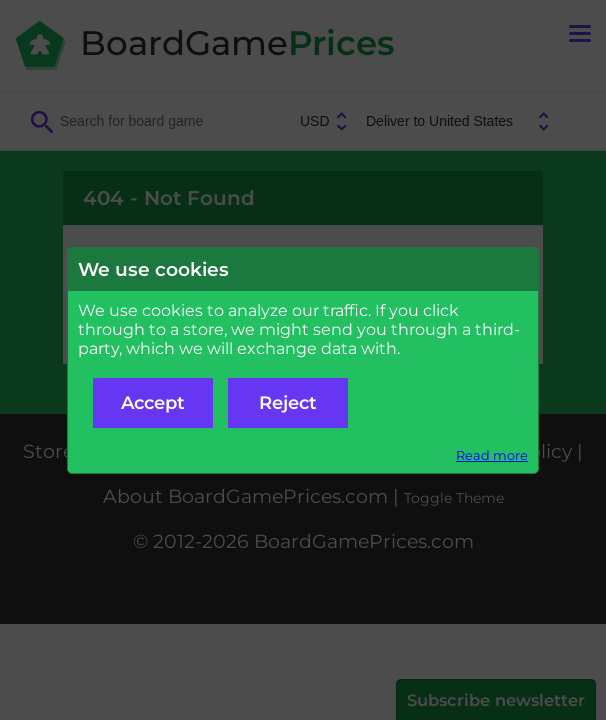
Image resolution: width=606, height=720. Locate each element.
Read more (492, 455)
